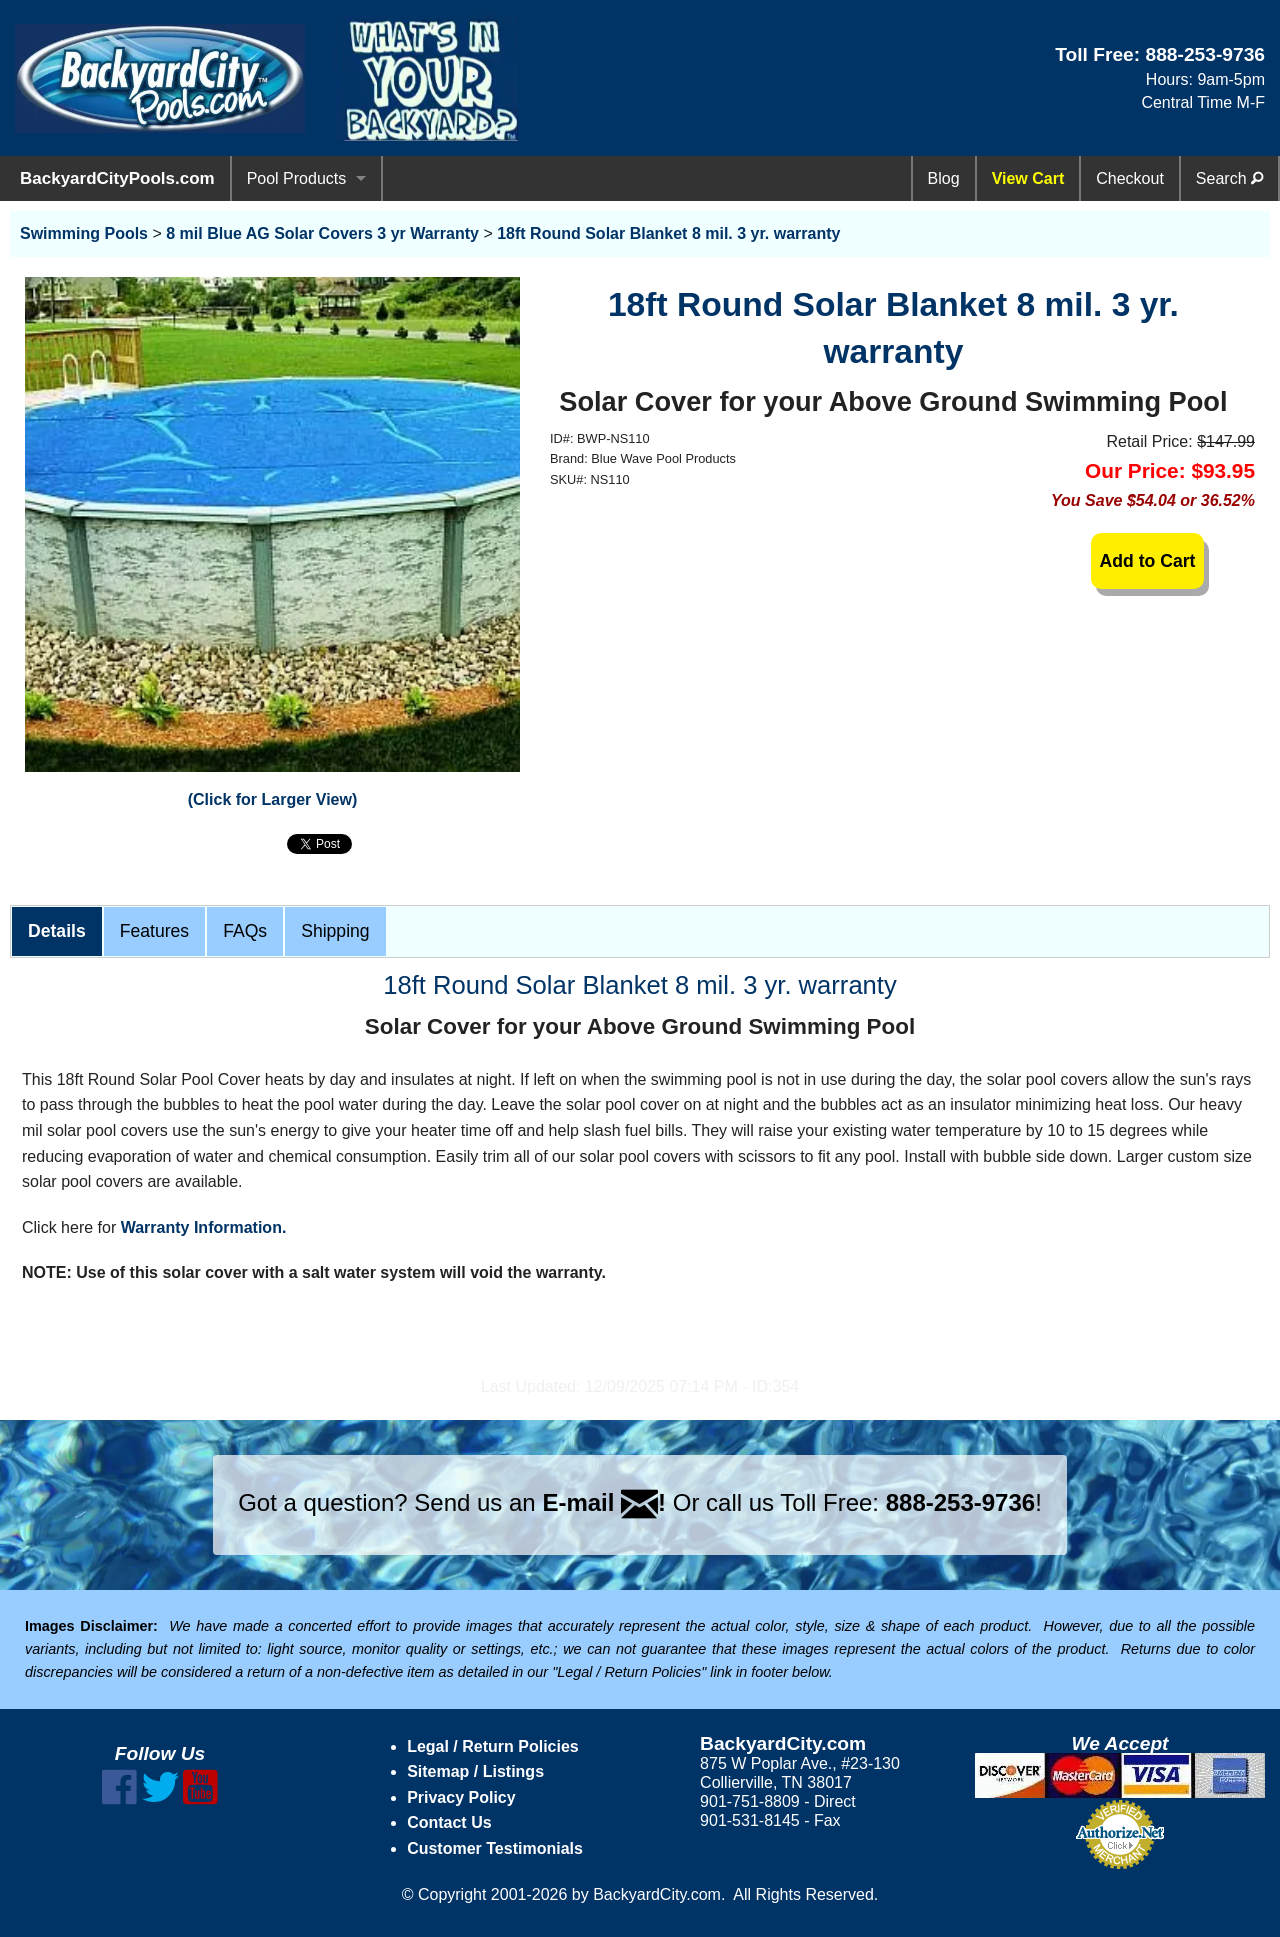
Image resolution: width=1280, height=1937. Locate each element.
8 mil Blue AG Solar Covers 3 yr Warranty (322, 233)
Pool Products (297, 178)
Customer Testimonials (495, 1848)
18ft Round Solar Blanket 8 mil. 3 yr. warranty (668, 233)
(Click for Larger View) (273, 799)
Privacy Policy (461, 1797)
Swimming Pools (84, 233)
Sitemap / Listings (475, 1771)
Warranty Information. (204, 1227)
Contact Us (449, 1822)
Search (1229, 178)
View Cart (1028, 178)
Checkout (1130, 178)
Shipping (335, 931)
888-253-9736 (1205, 54)
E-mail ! (604, 1502)
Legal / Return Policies (493, 1746)
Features (154, 931)
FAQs (245, 931)
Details (57, 931)
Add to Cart (1148, 561)
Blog (944, 178)
